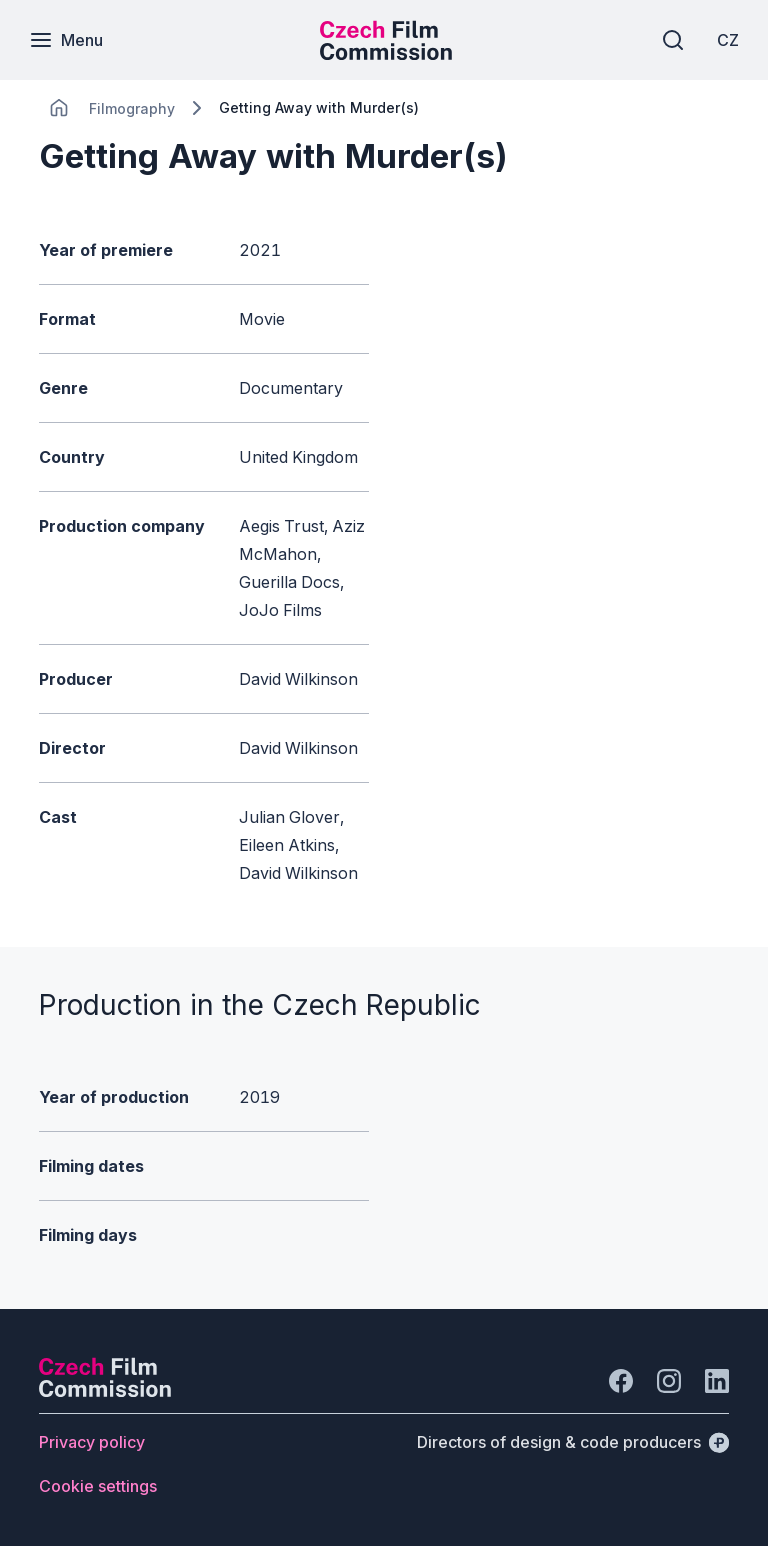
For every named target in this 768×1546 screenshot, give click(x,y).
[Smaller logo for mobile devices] (386, 54)
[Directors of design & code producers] (573, 1442)
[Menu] (67, 40)
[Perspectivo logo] (105, 1391)
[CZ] (727, 40)
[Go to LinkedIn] (717, 1381)
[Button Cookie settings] (98, 1486)
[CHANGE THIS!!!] (59, 108)
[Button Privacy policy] (92, 1442)
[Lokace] (132, 108)
